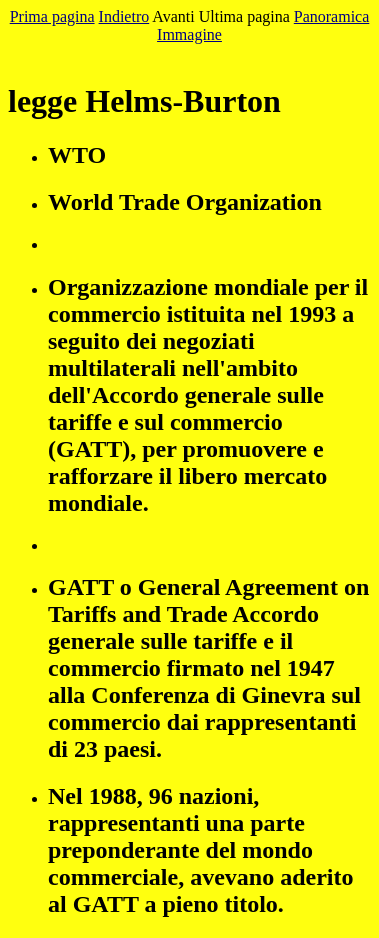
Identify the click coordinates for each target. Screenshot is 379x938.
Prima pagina (52, 16)
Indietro (124, 16)
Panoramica (332, 16)
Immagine (189, 34)
